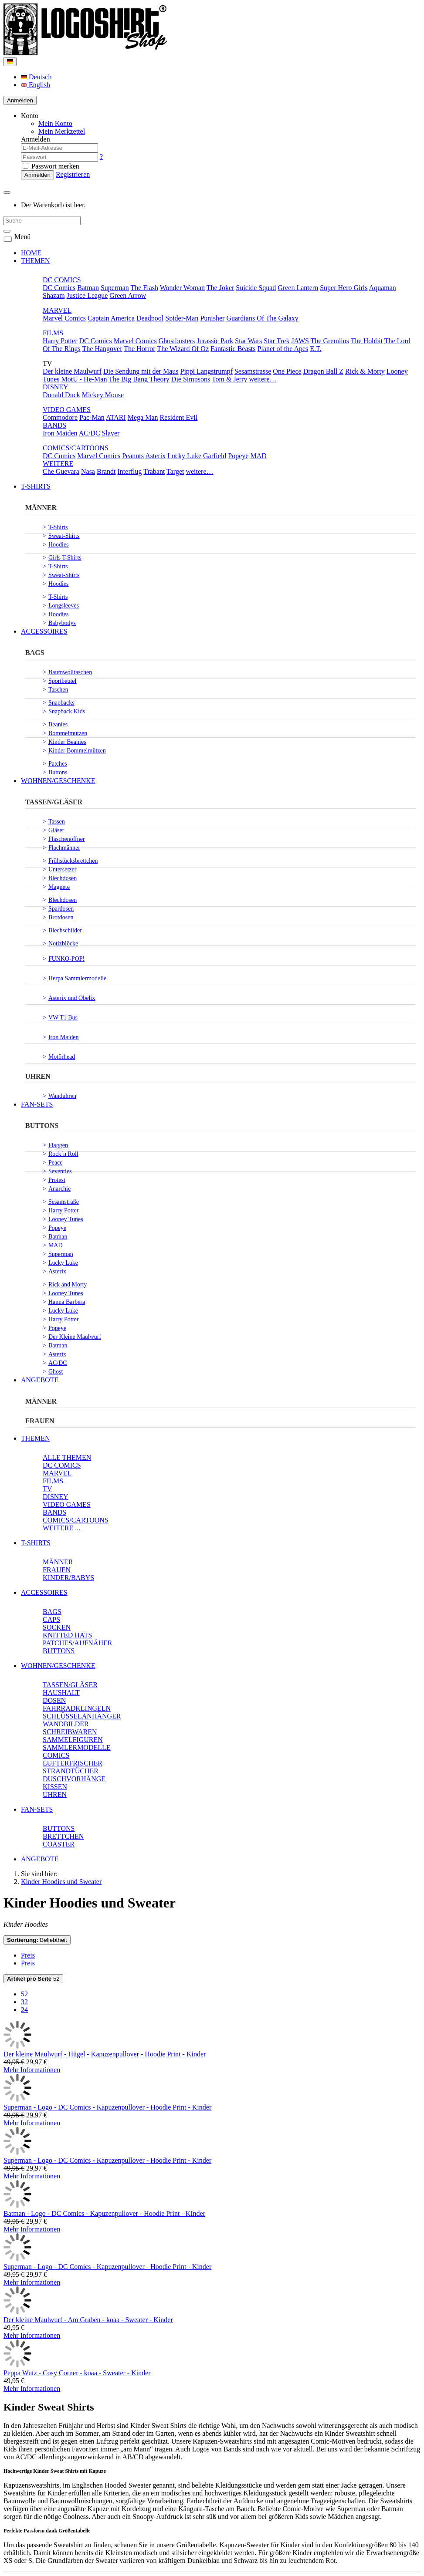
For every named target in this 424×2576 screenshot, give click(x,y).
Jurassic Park (215, 340)
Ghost (55, 1371)
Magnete (59, 887)
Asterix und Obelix (71, 998)
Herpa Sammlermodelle (77, 978)
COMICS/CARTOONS (76, 448)
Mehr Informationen (31, 2069)
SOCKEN (57, 1627)
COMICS (56, 1755)
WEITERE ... (61, 1528)
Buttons (58, 772)
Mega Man (143, 417)
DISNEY (55, 387)
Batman (88, 287)
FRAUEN (39, 1421)
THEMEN (35, 260)
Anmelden (37, 175)
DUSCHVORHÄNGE (74, 1779)
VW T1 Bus (63, 1017)
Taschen (58, 689)
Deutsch (36, 77)
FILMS (53, 333)
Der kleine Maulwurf (72, 371)
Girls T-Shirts (64, 557)
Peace (55, 1162)
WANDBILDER (66, 1724)
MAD (258, 455)
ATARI (116, 417)
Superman (115, 287)
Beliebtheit (37, 1940)
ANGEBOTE (39, 1380)
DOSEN (54, 1700)
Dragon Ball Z (323, 371)
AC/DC (89, 433)
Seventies (60, 1171)
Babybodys (62, 623)
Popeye (238, 455)
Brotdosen (61, 917)
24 (24, 2009)
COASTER (59, 1844)
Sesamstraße (63, 1202)
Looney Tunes (65, 1219)
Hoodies (58, 544)
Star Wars (248, 340)
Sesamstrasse (252, 371)
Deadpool (149, 318)
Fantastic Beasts (233, 348)
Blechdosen (62, 878)
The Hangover (102, 348)
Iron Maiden (60, 433)
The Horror (139, 348)
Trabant (154, 471)
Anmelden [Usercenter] (20, 100)
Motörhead (61, 1056)
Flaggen (58, 1145)
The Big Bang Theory (139, 379)
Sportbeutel (62, 681)
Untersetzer (62, 869)
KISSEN (55, 1786)
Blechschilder (65, 930)
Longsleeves (63, 605)
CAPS (51, 1619)
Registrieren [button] (73, 174)
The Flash (144, 287)
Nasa (88, 471)
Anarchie (59, 1188)
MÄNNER (41, 507)
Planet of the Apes (282, 348)
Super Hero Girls (343, 287)
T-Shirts (58, 527)
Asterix (155, 455)
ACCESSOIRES (44, 631)
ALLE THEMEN (67, 1457)
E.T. (315, 348)
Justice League (87, 295)
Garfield (214, 455)
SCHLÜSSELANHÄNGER (82, 1716)
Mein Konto (55, 123)
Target (175, 471)
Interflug (130, 471)
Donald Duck (61, 394)
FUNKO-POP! (66, 958)
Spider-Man (181, 318)
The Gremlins (330, 340)
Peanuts (133, 455)
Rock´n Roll (63, 1154)
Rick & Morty (365, 371)
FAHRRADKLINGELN (77, 1708)
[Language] (10, 61)
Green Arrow (127, 295)
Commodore (60, 417)
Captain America (111, 318)
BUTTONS (41, 1125)
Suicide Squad (256, 287)
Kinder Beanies (67, 742)
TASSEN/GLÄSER (53, 802)
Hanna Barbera (66, 1302)
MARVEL (57, 310)
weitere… (262, 379)
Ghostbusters (177, 340)
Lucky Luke (184, 455)
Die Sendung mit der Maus (140, 371)
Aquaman (382, 287)
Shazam (54, 295)
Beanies (58, 724)
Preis (28, 1955)
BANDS (54, 425)
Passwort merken (51, 166)
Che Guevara (61, 471)
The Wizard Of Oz (183, 348)
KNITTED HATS (67, 1635)
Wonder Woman (182, 287)
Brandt (106, 471)
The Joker (220, 287)
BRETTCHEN (63, 1836)
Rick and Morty (67, 1284)
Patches (57, 763)
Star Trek (276, 340)
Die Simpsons (190, 379)
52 (33, 1978)
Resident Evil (178, 417)
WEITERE (58, 463)
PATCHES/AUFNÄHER (77, 1643)
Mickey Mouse (103, 394)
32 (24, 2001)
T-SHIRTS (36, 486)
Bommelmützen (67, 733)
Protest (56, 1180)
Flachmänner (64, 847)
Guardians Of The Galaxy (262, 318)
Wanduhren (62, 1096)
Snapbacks (61, 702)
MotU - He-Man (84, 379)
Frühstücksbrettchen (73, 861)
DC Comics (59, 287)
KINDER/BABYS (68, 1577)
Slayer (111, 433)
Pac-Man (92, 417)
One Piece (287, 371)
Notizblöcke (63, 943)
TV (47, 1488)
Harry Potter (60, 340)
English (35, 84)
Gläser (56, 830)
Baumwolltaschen (70, 672)
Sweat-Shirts (64, 536)
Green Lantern (298, 287)
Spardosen (61, 908)
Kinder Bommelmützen (77, 750)
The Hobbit (367, 340)
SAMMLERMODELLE (77, 1747)
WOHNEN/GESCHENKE (58, 780)
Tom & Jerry (230, 379)
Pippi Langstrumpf (206, 371)
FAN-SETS (37, 1104)
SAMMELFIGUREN (73, 1739)
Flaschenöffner (66, 839)
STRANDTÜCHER (70, 1771)
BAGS (34, 652)
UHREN (38, 1076)
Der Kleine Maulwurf (74, 1337)
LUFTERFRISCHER (72, 1763)
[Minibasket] (6, 192)
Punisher (212, 318)
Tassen (56, 821)
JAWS (300, 340)
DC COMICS (62, 280)
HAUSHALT (61, 1692)
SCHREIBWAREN (70, 1731)
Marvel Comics (64, 318)
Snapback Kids (66, 711)
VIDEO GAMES (67, 409)
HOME (31, 253)
